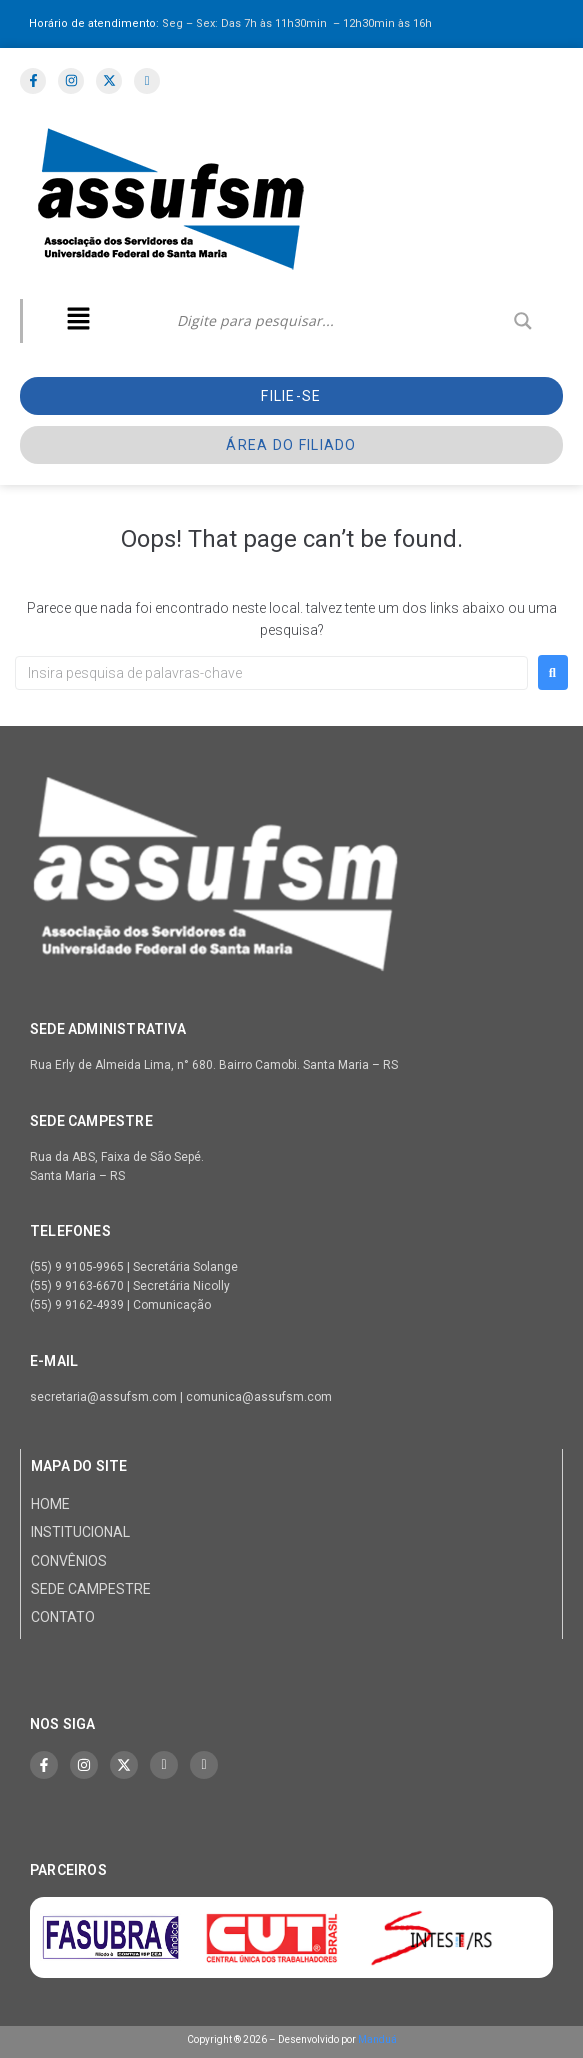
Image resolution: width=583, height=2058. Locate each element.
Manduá (377, 2039)
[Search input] (340, 321)
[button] (78, 321)
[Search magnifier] (523, 321)
